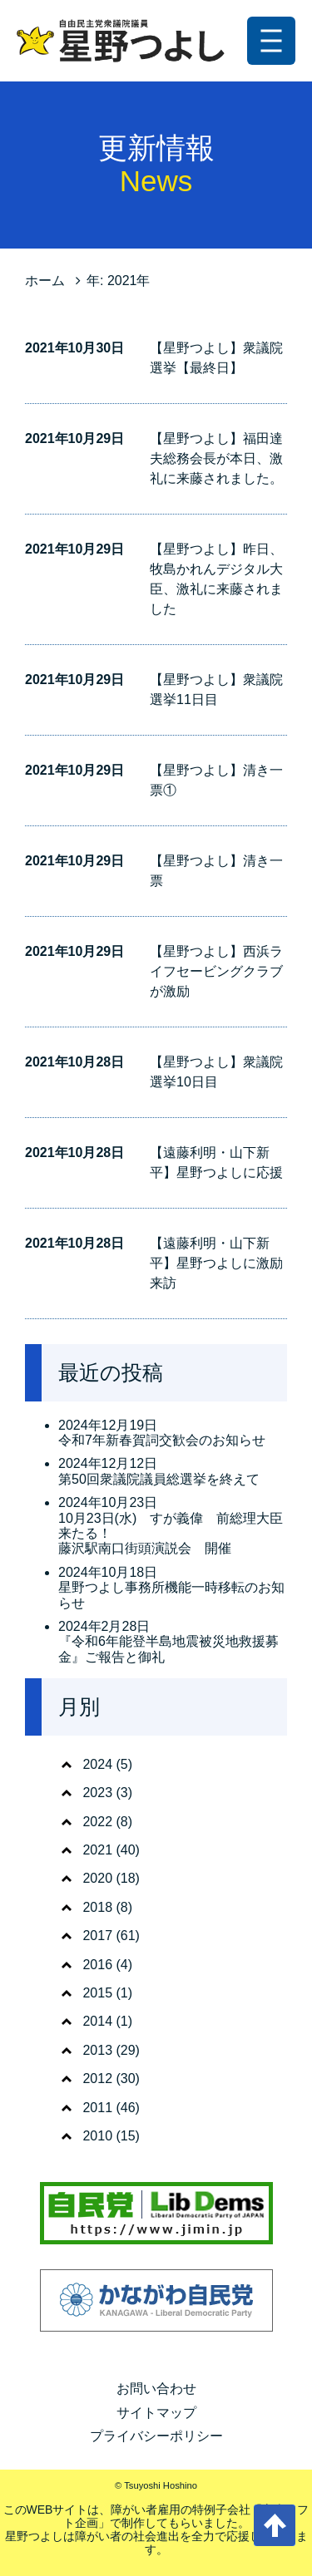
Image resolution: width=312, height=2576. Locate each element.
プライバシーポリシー (156, 2436)
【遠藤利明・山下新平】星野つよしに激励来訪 (216, 1263)
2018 (97, 1907)
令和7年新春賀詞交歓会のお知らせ (161, 1440)
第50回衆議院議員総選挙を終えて (159, 1479)
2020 (97, 1878)
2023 (97, 1792)
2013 (97, 2050)
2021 (97, 1850)
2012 (97, 2078)
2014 (97, 2021)
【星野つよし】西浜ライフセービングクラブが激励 (216, 971)
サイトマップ (156, 2413)
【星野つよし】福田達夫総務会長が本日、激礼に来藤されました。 (216, 458)
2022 (97, 1822)
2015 (97, 1993)
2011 (97, 2108)
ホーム (45, 280)
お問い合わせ (156, 2388)
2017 (97, 1935)
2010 (97, 2136)
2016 (97, 1965)
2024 (97, 1764)
